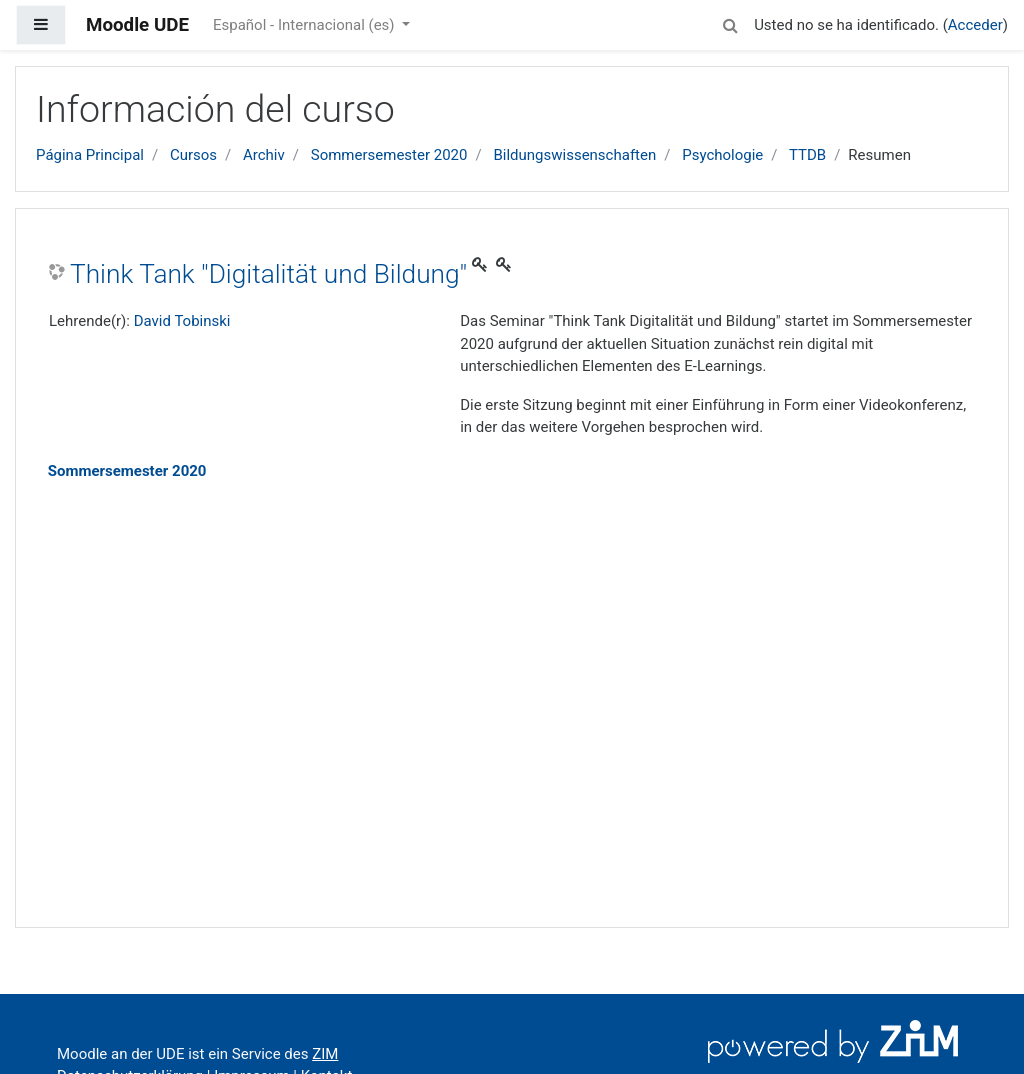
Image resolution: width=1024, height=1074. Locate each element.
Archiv (264, 155)
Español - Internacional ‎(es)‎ (305, 25)
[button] (730, 22)
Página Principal (90, 155)
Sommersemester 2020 (389, 155)
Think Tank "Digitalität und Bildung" (268, 274)
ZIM (325, 1054)
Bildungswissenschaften (574, 155)
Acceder (975, 25)
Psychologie (722, 155)
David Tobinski (182, 321)
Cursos (193, 155)
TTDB (807, 155)
